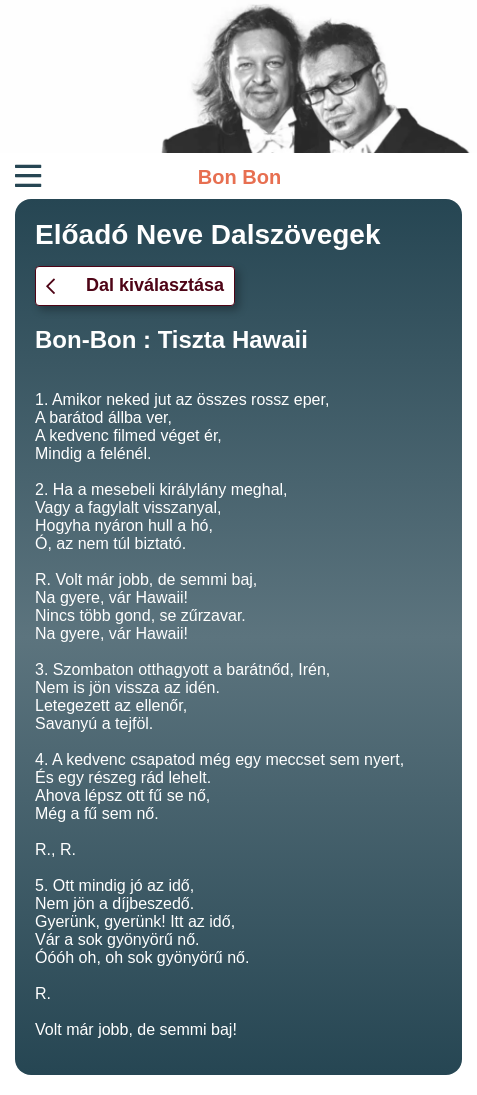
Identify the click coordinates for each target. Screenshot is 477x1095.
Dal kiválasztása (135, 285)
